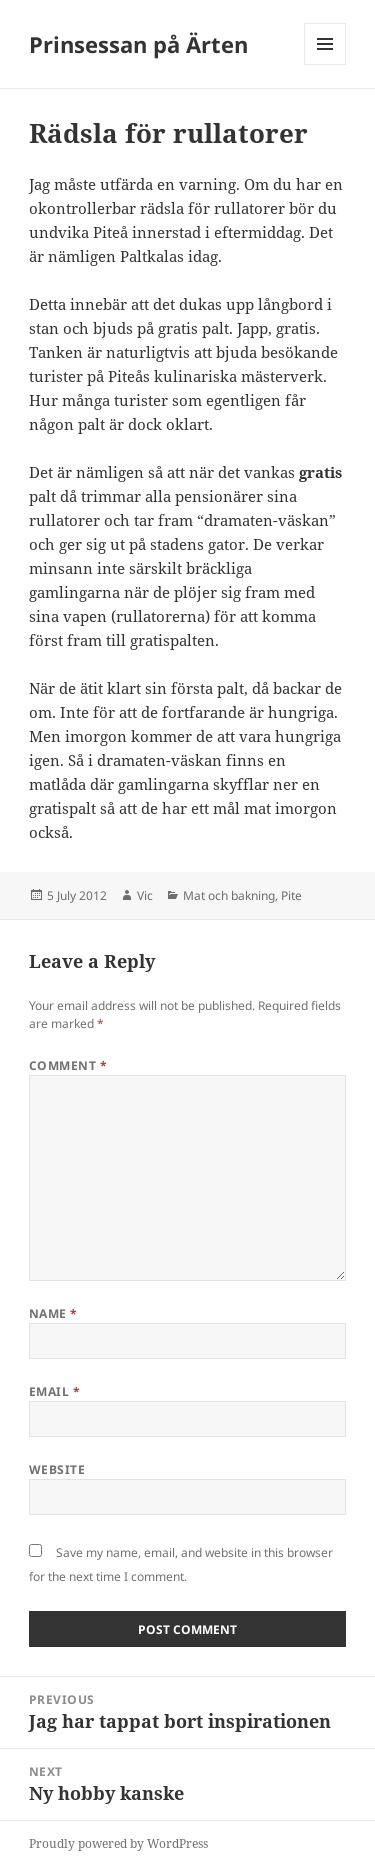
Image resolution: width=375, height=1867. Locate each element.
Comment (68, 1065)
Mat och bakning (229, 895)
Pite (291, 895)
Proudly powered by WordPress (118, 1843)
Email (54, 1391)
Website (57, 1469)
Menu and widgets (325, 64)
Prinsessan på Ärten (138, 44)
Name (53, 1313)
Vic (145, 895)
